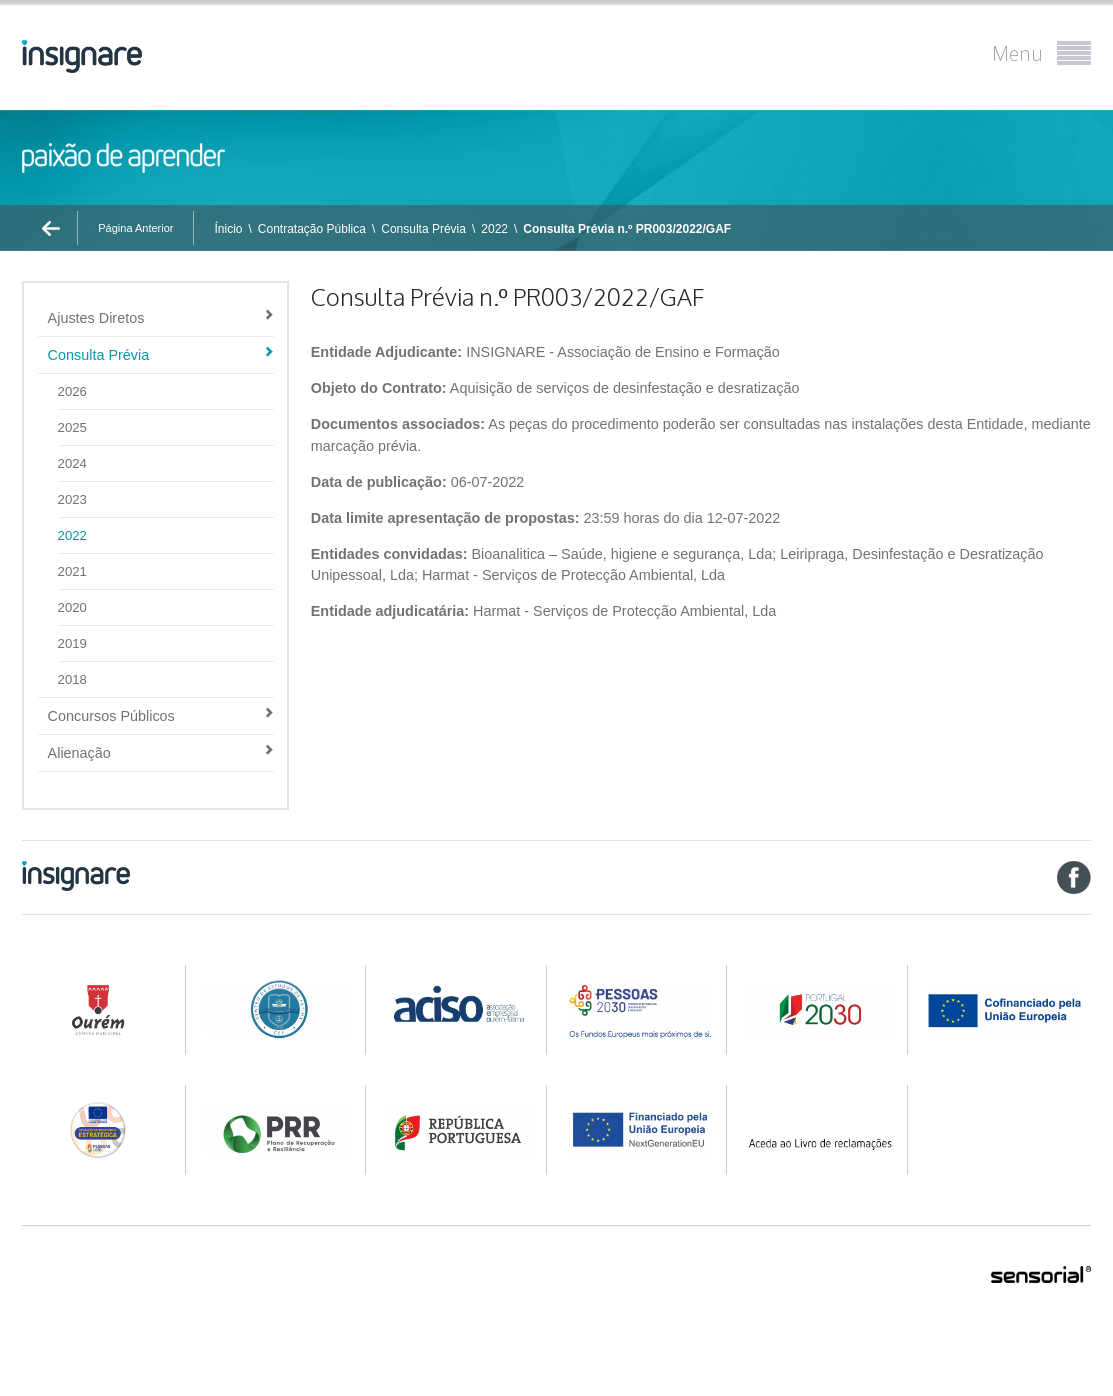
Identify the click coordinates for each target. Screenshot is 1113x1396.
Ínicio (228, 229)
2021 (72, 571)
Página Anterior (135, 228)
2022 (494, 229)
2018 (72, 679)
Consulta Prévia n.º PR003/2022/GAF (627, 229)
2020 (72, 607)
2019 (72, 643)
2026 (72, 391)
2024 (72, 463)
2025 (72, 427)
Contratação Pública (312, 229)
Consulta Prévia (423, 229)
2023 (72, 499)
